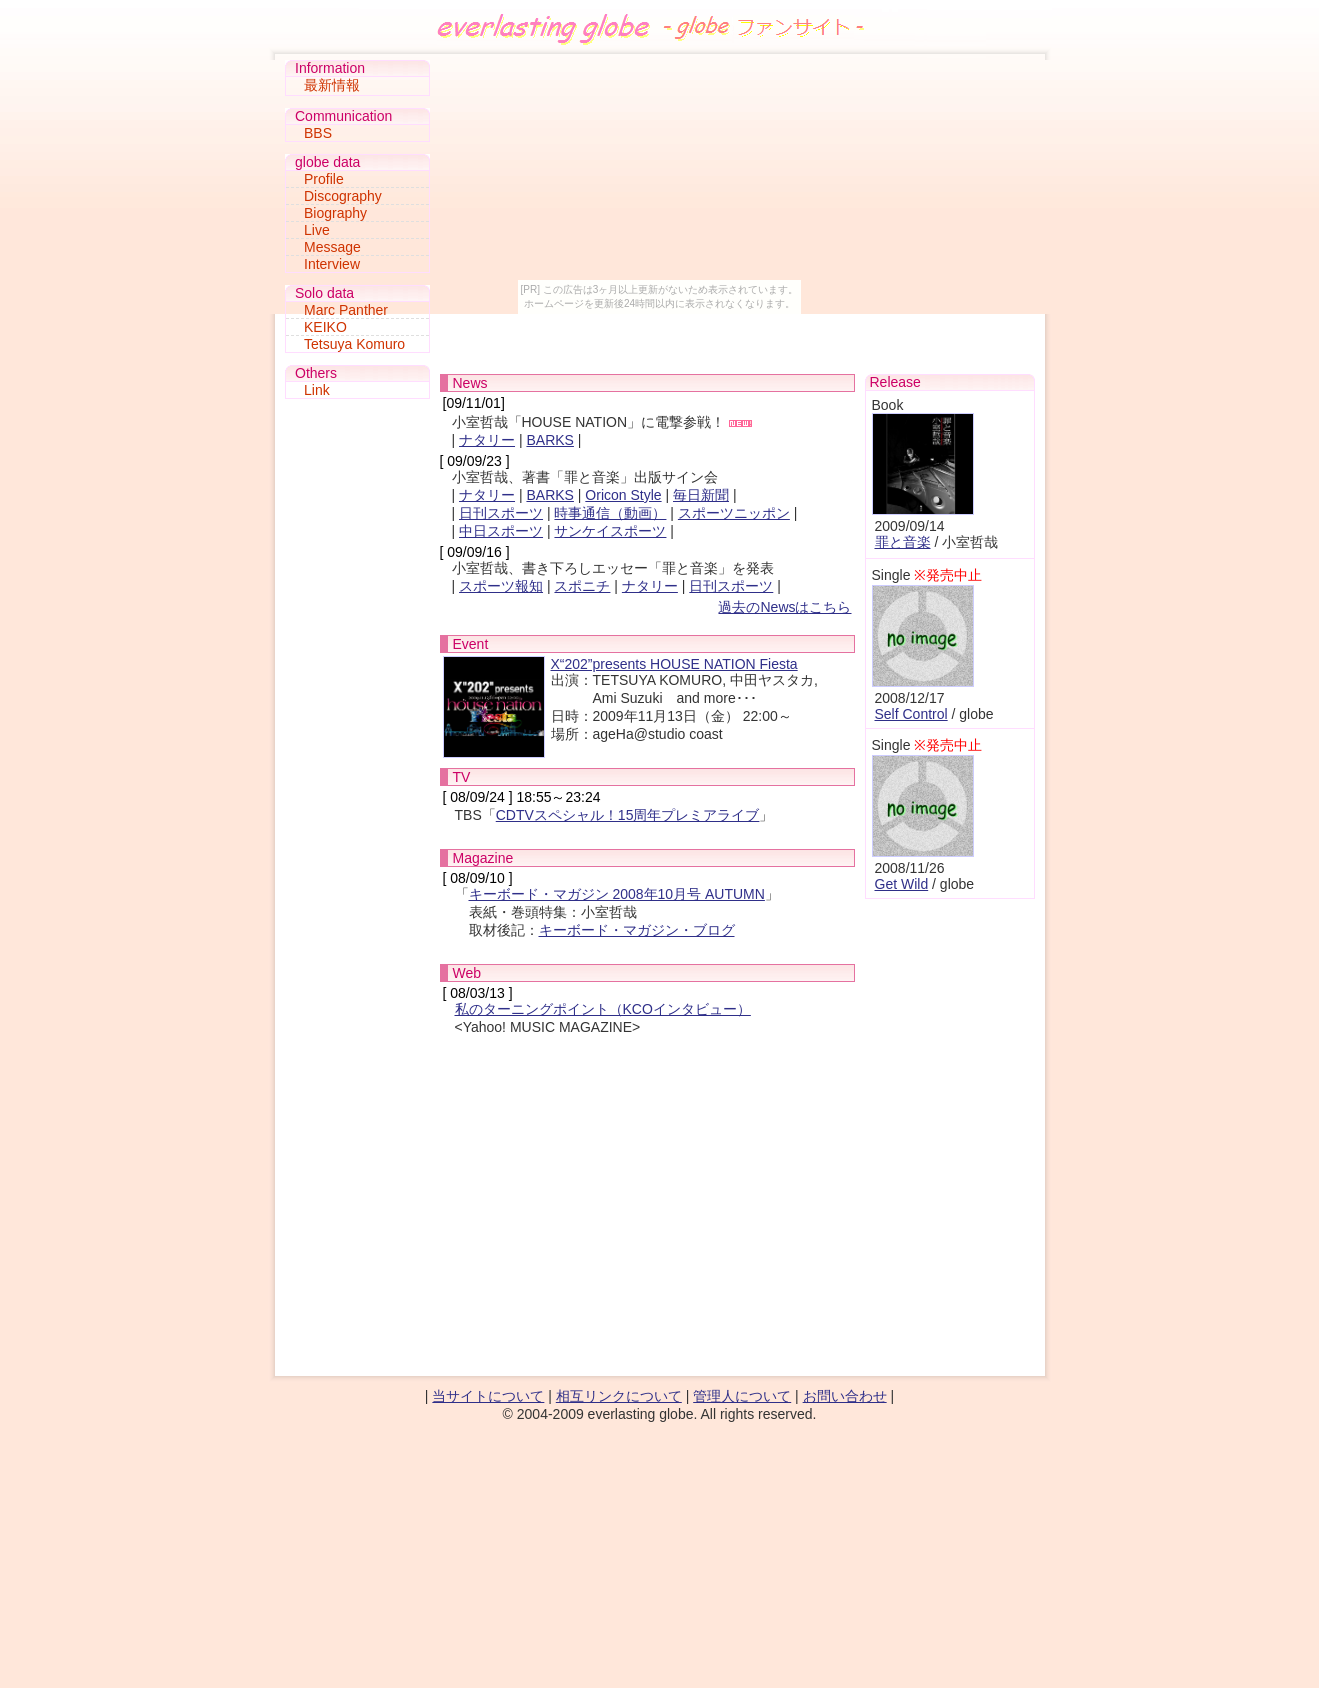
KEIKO (325, 327)
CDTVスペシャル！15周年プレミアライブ (628, 815)
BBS (318, 133)
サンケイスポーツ (610, 531)
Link (317, 390)
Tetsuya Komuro (354, 344)
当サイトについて (488, 1396)
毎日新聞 (701, 495)
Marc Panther (346, 310)
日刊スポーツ (501, 513)
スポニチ (582, 586)
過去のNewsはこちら (784, 607)
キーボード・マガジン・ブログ (637, 930)
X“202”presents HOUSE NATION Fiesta (674, 664)
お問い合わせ (845, 1396)
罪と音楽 (903, 542)
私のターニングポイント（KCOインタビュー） (603, 1009)
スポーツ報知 (501, 586)
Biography (335, 213)
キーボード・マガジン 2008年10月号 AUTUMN (617, 894)
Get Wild (902, 884)
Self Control (911, 714)
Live (317, 230)
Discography (343, 196)
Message (332, 247)
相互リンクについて (619, 1396)
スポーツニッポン (734, 513)
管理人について (742, 1396)
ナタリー (487, 440)
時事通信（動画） (610, 513)
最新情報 (332, 85)
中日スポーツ (501, 531)
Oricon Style (623, 495)
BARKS (549, 440)
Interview (332, 264)
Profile (324, 179)
